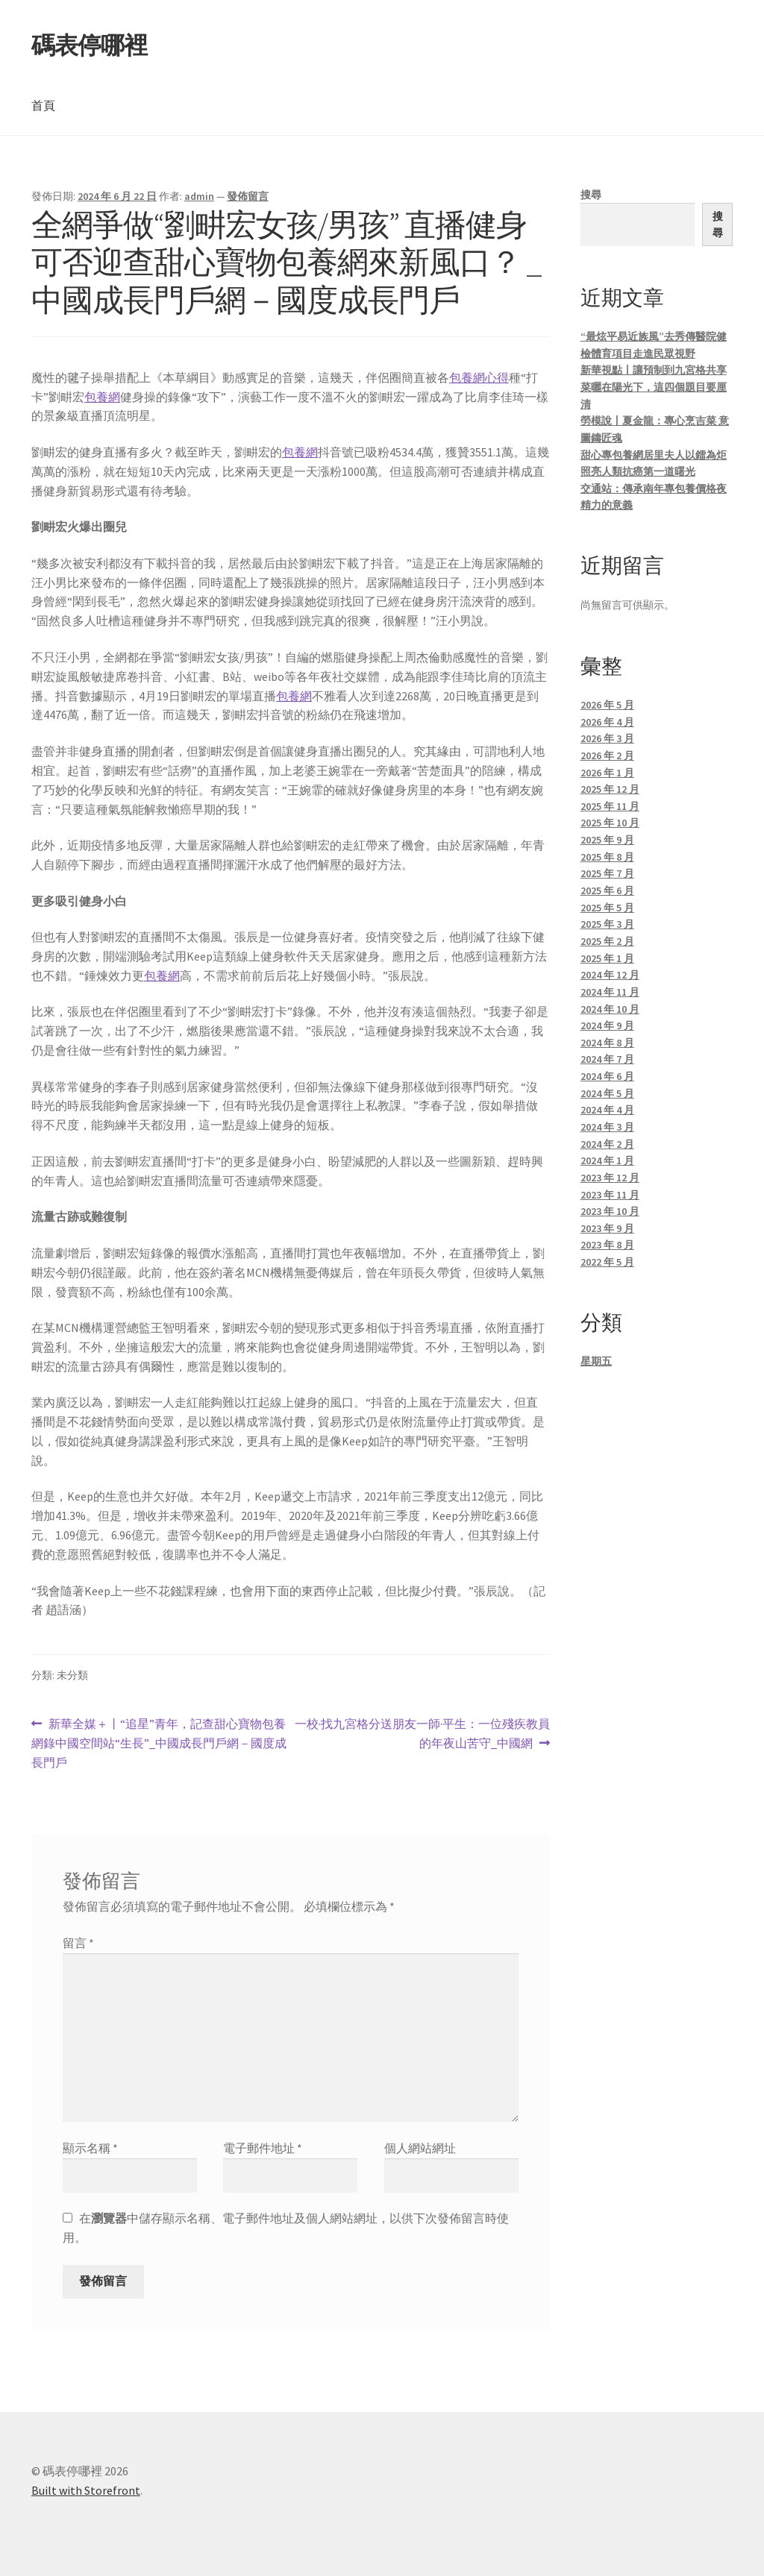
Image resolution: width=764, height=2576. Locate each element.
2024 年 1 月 (607, 1160)
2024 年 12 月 (609, 974)
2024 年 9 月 (607, 1025)
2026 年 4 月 (607, 722)
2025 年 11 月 (609, 806)
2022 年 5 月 (607, 1262)
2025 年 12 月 (609, 789)
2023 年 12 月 (609, 1177)
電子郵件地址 (262, 2147)
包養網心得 (479, 377)
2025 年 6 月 (607, 890)
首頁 (43, 105)
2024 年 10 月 (609, 1009)
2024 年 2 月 (607, 1144)
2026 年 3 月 (607, 738)
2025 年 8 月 (607, 857)
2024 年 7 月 (607, 1059)
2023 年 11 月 (609, 1194)
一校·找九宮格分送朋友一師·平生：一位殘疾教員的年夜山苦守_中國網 (422, 1734)
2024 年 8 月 (607, 1042)
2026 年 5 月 (607, 704)
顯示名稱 (90, 2147)
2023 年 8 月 (607, 1244)
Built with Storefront (85, 2490)
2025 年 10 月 (609, 822)
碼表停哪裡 (89, 45)
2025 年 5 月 (607, 907)
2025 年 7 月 (607, 873)
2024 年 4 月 (607, 1109)
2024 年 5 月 (607, 1093)
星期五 (596, 1361)
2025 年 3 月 (607, 924)
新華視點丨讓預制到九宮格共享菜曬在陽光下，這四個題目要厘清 (653, 386)
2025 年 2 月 (607, 941)
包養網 (102, 396)
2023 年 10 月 (609, 1211)
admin (199, 196)
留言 (78, 1942)
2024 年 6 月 (607, 1076)
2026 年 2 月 (607, 755)
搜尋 (590, 194)
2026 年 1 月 (607, 772)
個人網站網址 (420, 2147)
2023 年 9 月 (607, 1228)
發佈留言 (248, 196)
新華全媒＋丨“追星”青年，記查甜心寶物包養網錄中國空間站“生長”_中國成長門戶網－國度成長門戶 (158, 1744)
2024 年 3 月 (607, 1127)
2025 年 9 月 (607, 839)
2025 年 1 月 (607, 958)
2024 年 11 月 (609, 992)
